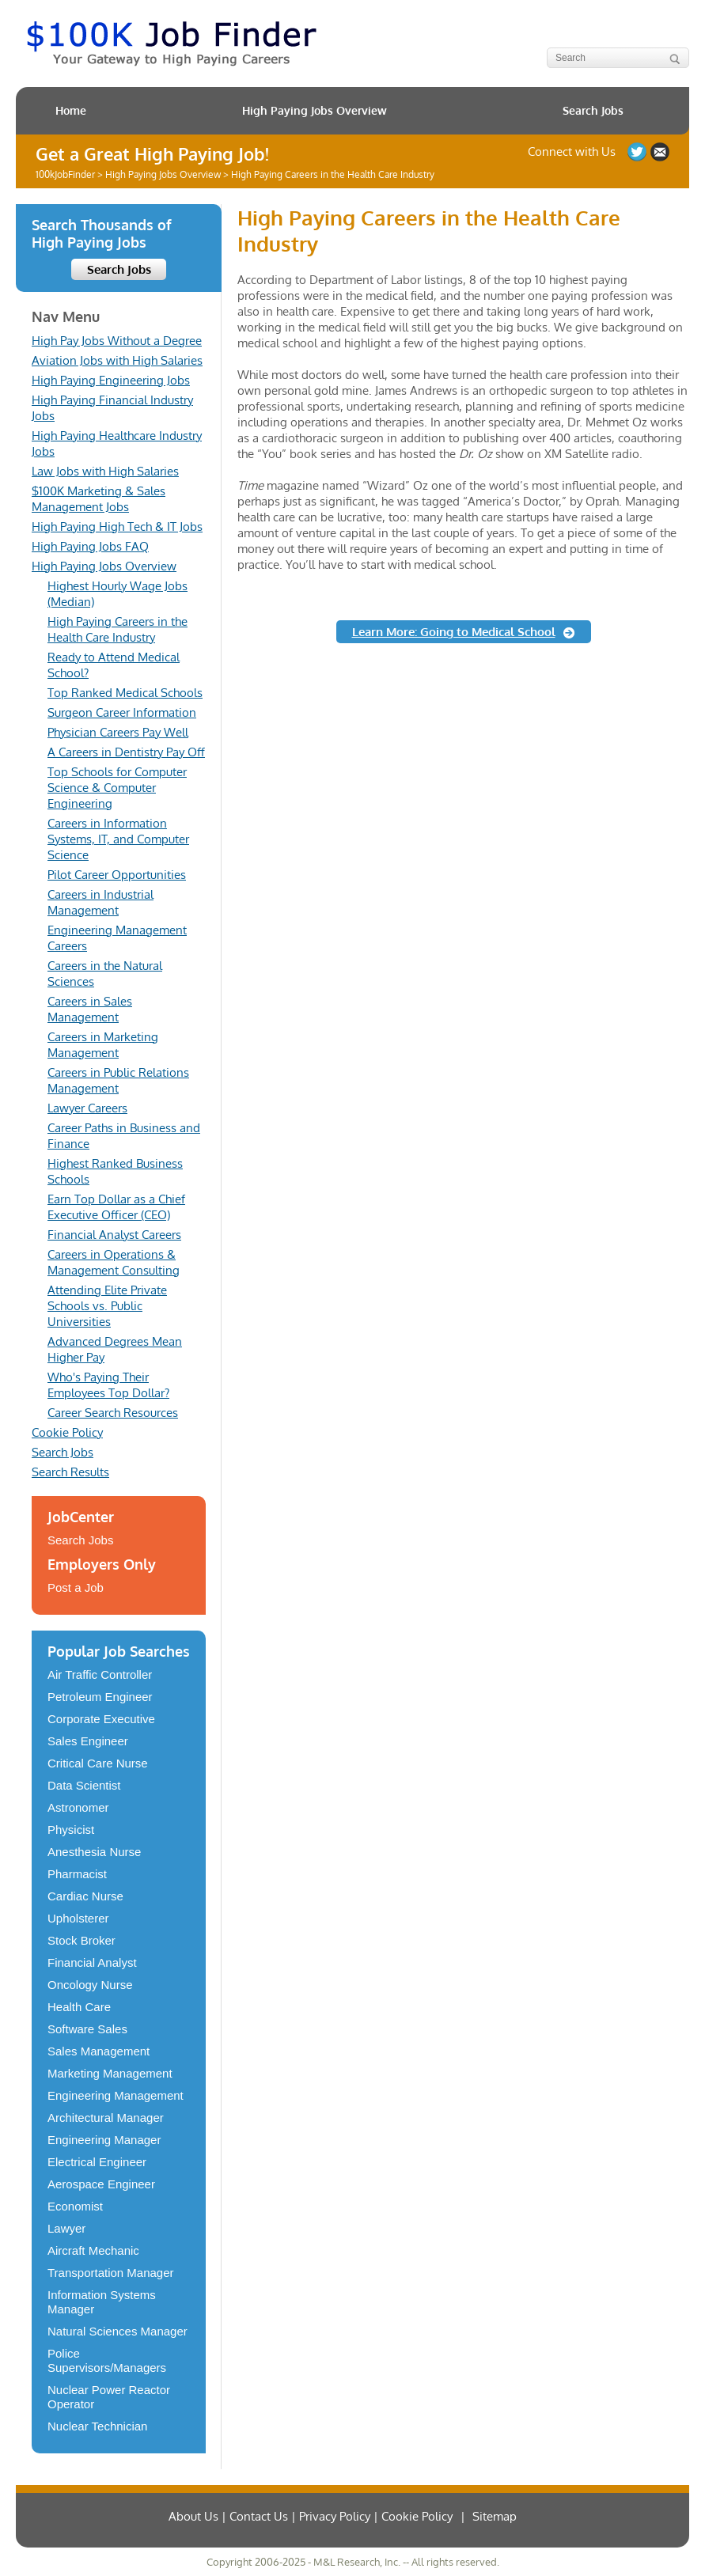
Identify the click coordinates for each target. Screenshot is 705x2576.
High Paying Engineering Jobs (111, 380)
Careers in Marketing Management (102, 1044)
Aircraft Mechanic (93, 2250)
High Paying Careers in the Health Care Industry (117, 629)
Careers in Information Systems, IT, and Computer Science (118, 839)
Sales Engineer (87, 1741)
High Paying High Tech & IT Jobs (117, 526)
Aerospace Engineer (101, 2184)
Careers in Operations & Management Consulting (113, 1262)
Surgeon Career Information (121, 712)
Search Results (70, 1471)
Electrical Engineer (96, 2162)
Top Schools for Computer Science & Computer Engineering (117, 787)
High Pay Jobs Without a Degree (117, 340)
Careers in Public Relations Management (118, 1080)
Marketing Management (109, 2073)
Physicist (70, 1829)
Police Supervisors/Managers (106, 2360)
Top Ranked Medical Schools (125, 692)
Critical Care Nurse (97, 1763)
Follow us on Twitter (636, 151)
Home (70, 110)
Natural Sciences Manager (117, 2331)
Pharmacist (77, 1874)
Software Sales (87, 2029)
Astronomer (78, 1807)
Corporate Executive (101, 1719)
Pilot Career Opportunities (116, 874)
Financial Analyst (92, 1962)
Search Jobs (593, 110)
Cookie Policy (67, 1432)
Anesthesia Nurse (94, 1851)
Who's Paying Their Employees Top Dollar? (108, 1384)
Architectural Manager (105, 2117)
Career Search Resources (112, 1412)
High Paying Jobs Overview (314, 110)
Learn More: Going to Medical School (453, 631)
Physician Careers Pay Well (117, 732)
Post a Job (75, 1587)
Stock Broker (81, 1940)
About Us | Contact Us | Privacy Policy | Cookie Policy (311, 2516)
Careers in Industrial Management (100, 902)
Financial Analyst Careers (114, 1234)
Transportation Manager (110, 2272)
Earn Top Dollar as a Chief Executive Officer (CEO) (116, 1206)
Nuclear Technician (97, 2426)
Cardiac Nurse (85, 1896)
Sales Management (98, 2051)
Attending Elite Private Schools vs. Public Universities (107, 1305)
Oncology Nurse (90, 1984)
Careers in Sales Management (89, 1009)
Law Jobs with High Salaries (105, 471)
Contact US (659, 151)
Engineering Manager (104, 2139)
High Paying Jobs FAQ (90, 546)
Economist (75, 2206)
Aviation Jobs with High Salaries (117, 360)
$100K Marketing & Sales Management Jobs (98, 498)
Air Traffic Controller (99, 1674)
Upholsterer (78, 1918)
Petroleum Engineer (100, 1696)
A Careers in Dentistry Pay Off (126, 752)
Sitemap (494, 2516)
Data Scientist (84, 1785)
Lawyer (66, 2228)
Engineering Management (115, 2095)
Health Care (79, 2006)
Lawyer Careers (87, 1108)
